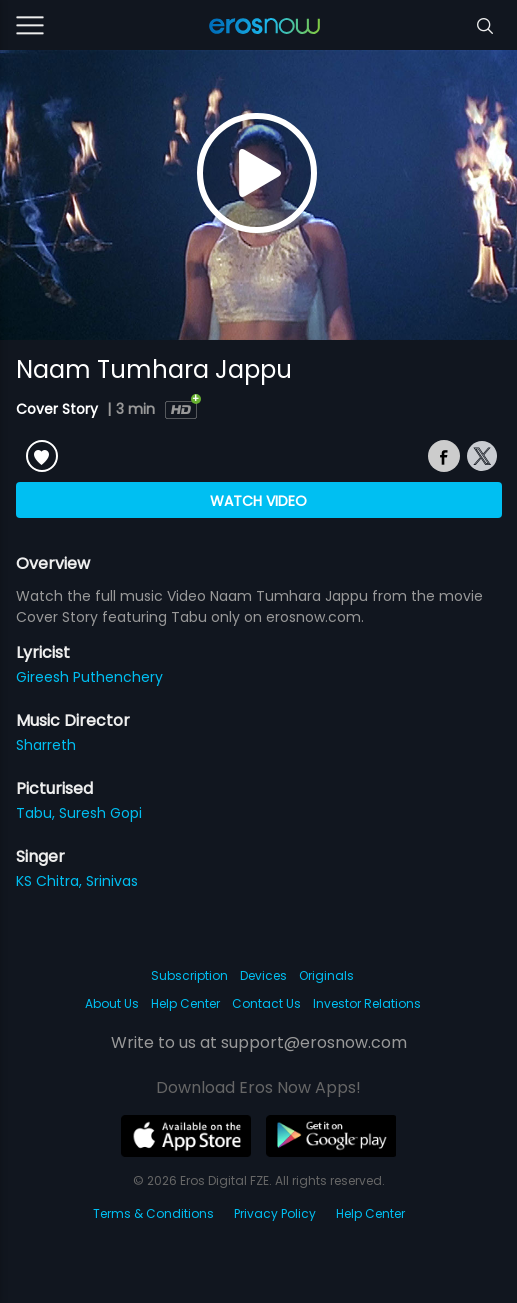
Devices (263, 975)
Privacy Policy (275, 1213)
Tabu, (37, 813)
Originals (326, 975)
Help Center (185, 1003)
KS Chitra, (51, 881)
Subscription (189, 975)
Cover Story (59, 409)
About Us (112, 1003)
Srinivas (112, 881)
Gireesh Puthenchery (89, 677)
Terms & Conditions (153, 1213)
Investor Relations (367, 1003)
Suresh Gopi (100, 813)
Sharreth (46, 745)
